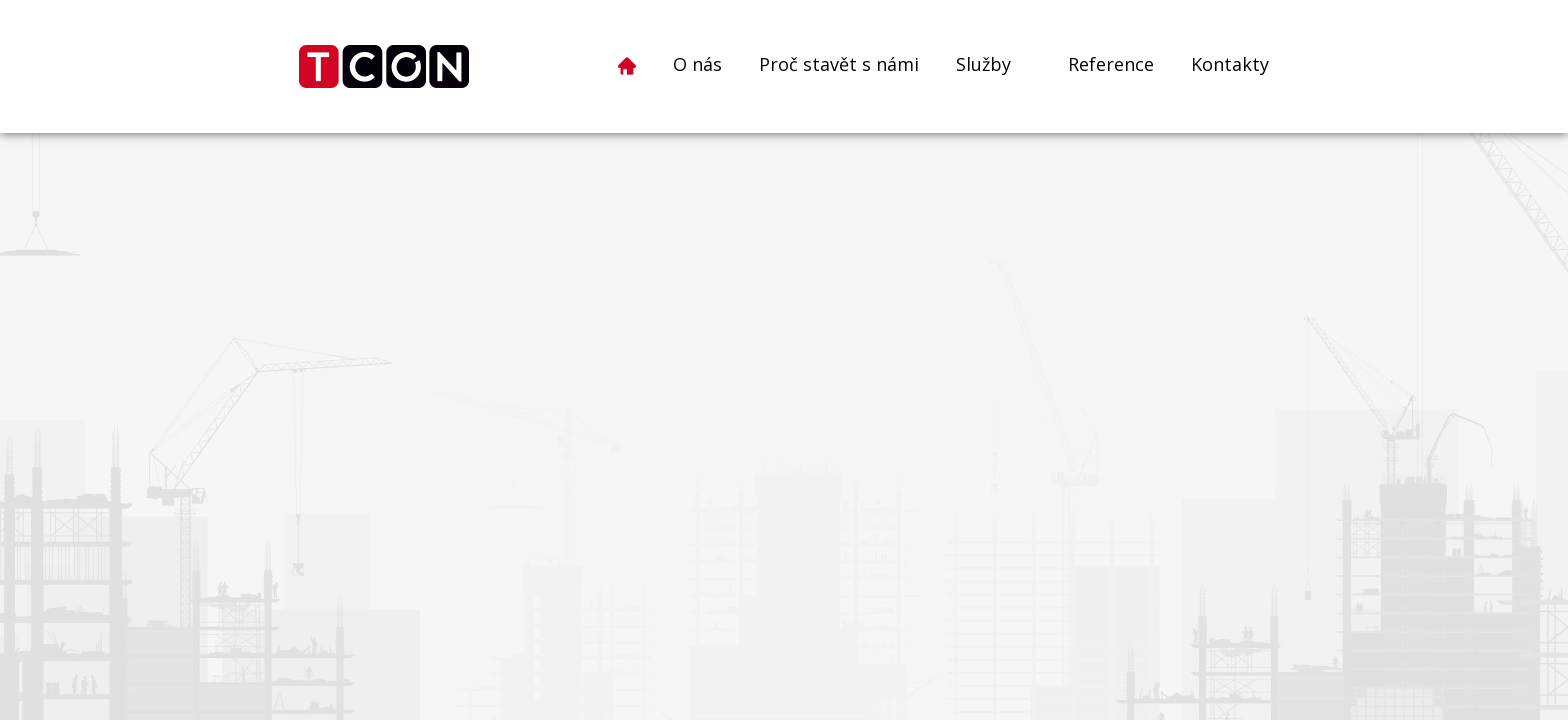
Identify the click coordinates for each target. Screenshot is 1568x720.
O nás (697, 64)
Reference (1111, 64)
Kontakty (1230, 64)
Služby (983, 64)
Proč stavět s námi (839, 64)
